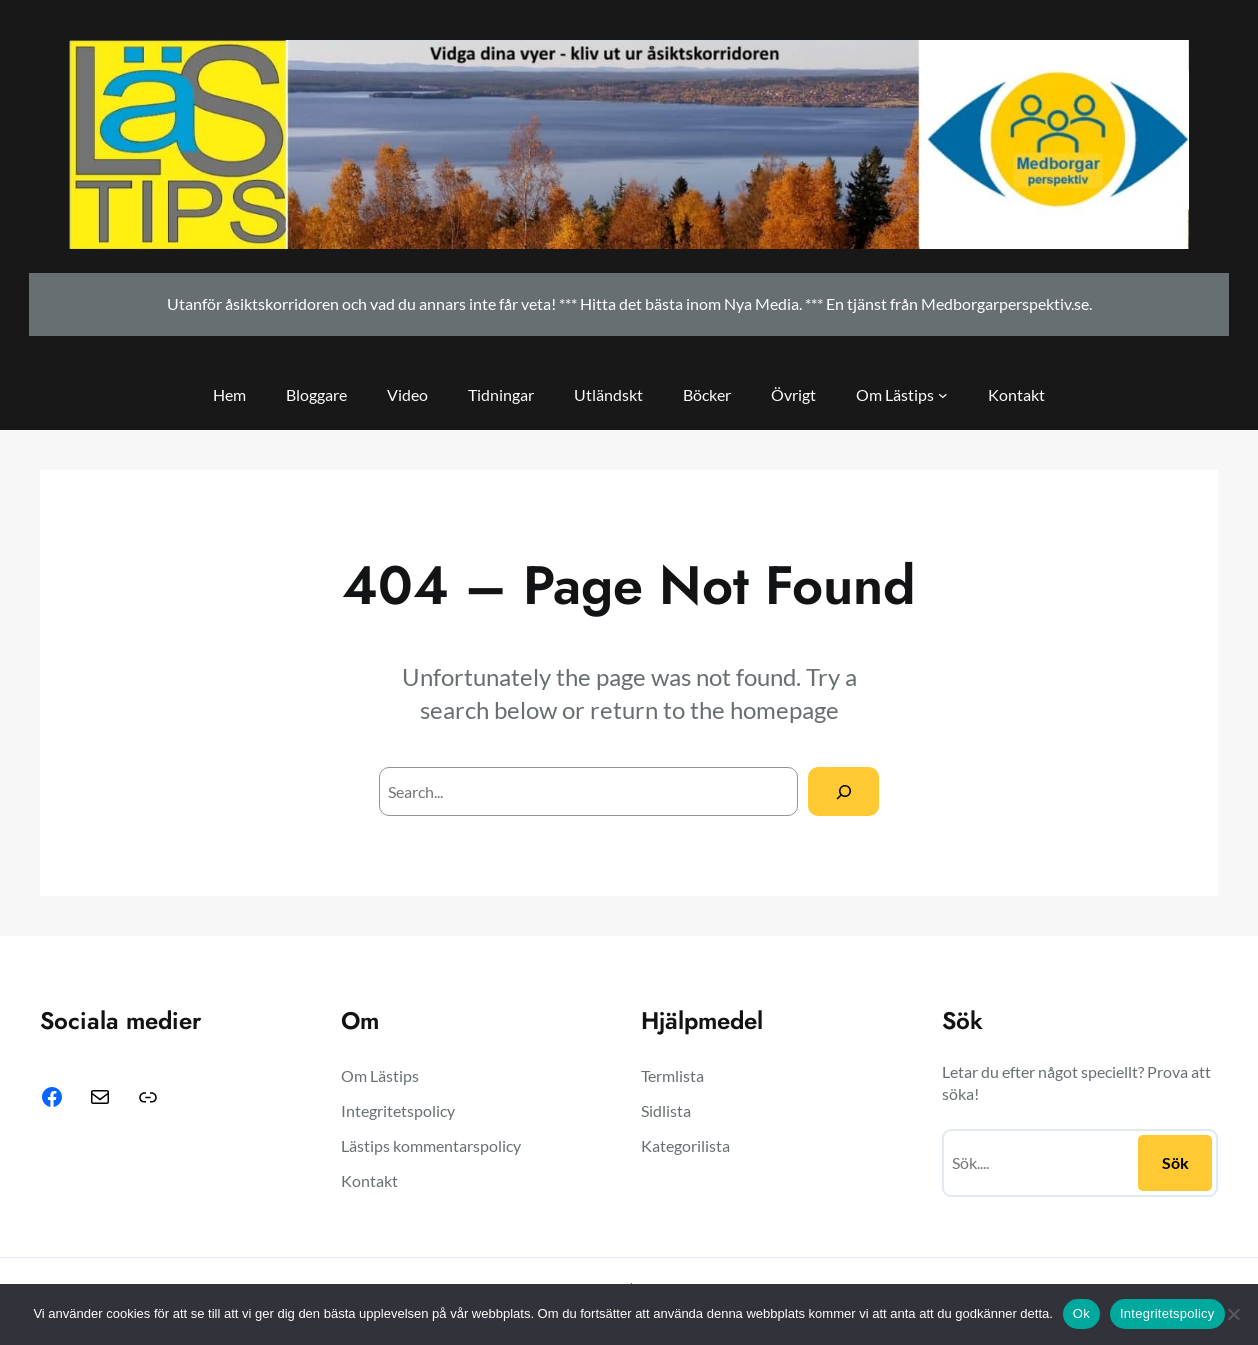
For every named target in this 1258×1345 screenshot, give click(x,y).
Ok (1081, 1313)
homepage (784, 709)
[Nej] (1233, 1314)
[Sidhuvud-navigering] (943, 395)
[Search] (843, 791)
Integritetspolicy (1167, 1313)
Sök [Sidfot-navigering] (1175, 1162)
